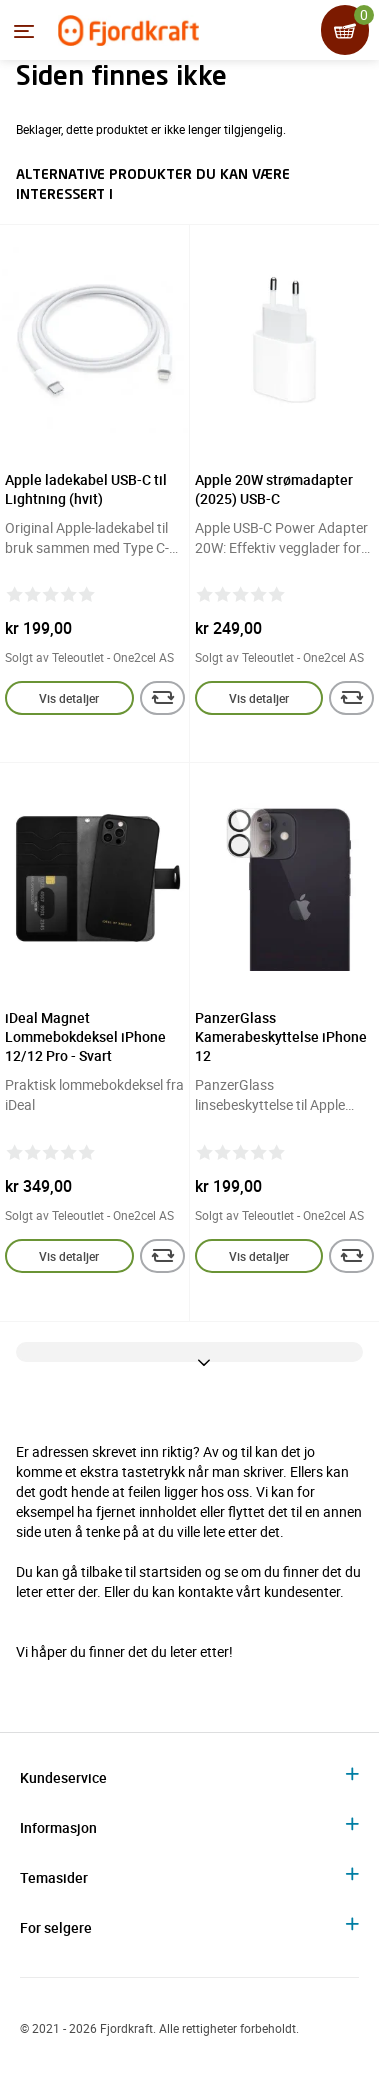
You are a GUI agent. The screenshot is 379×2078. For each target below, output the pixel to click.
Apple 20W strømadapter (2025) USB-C (274, 489)
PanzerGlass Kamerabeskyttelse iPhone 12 (281, 1036)
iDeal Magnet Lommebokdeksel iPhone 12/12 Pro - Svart (85, 1036)
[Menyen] (24, 31)
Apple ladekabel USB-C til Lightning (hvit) (86, 489)
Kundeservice (63, 1777)
